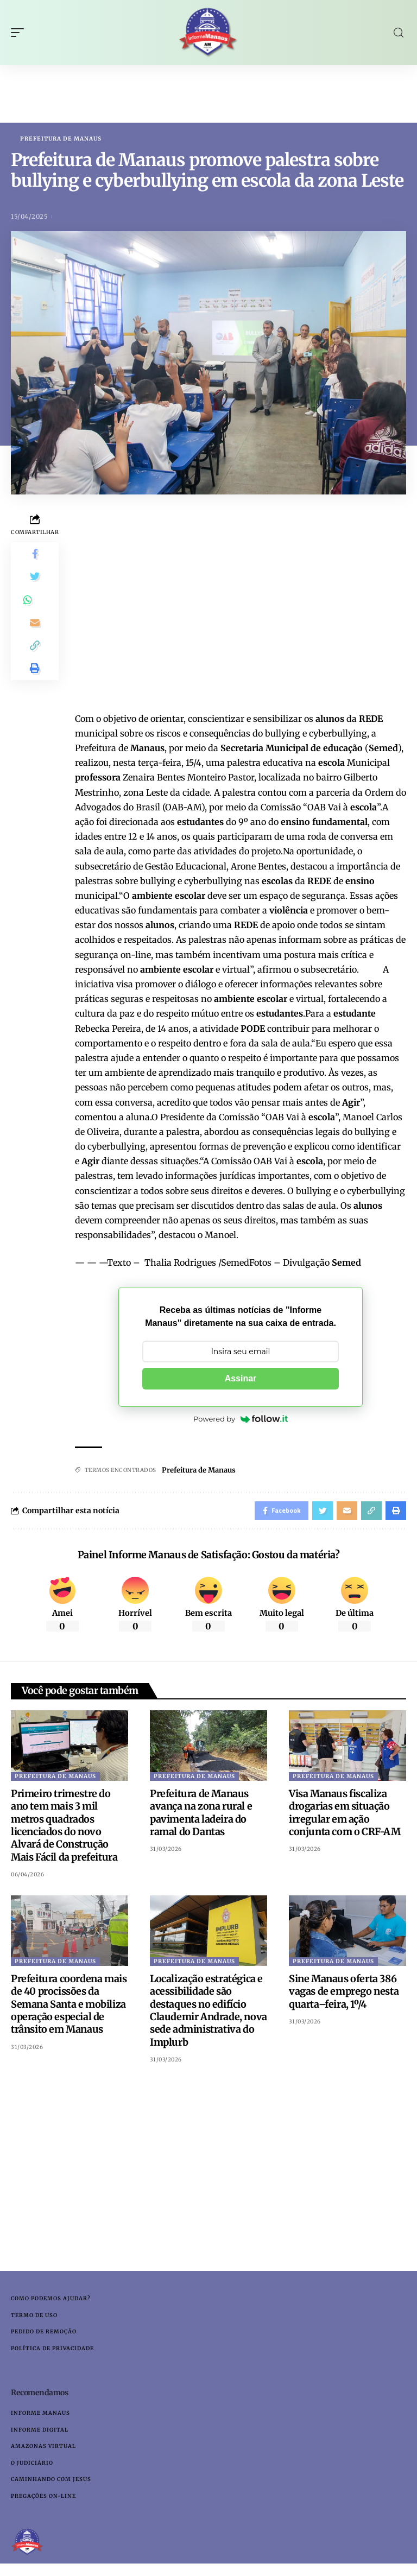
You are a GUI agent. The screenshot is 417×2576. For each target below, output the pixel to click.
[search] (398, 32)
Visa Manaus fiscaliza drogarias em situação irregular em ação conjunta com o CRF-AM (345, 1816)
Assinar (241, 1379)
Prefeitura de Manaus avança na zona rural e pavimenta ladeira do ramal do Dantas (201, 1816)
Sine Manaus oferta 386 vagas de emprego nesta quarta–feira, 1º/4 (344, 1995)
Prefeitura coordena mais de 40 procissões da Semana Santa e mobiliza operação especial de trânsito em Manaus (69, 2008)
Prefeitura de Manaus (61, 139)
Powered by (240, 1419)
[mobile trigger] (20, 32)
